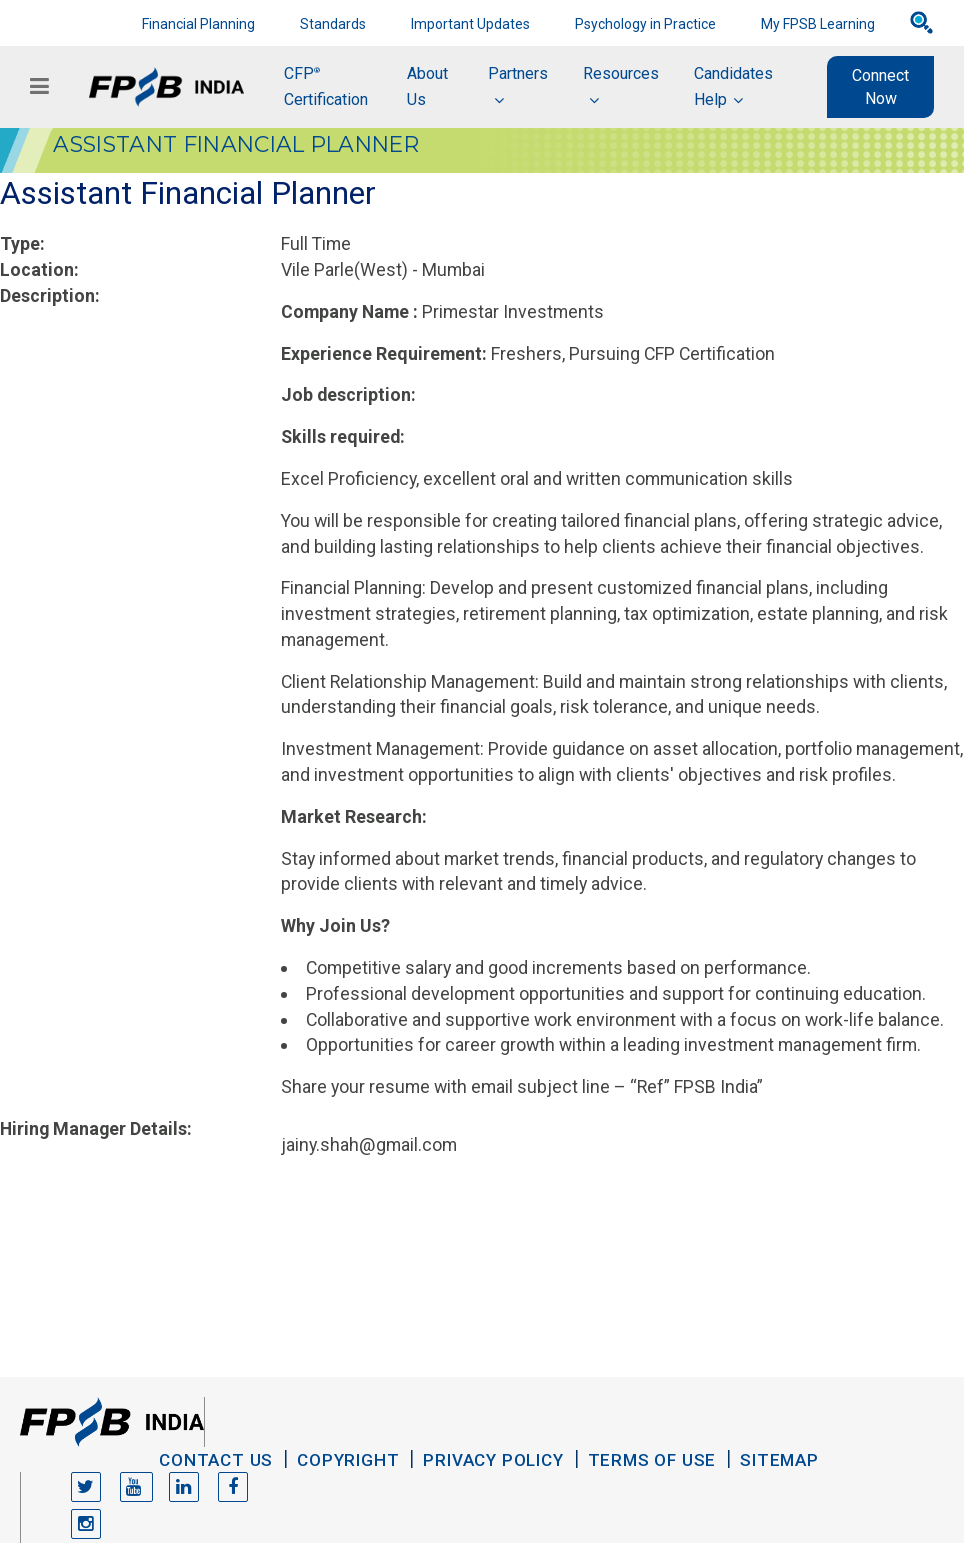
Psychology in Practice (645, 24)
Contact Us (216, 1460)
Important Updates (470, 24)
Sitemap (779, 1460)
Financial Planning (198, 24)
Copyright (348, 1460)
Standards (333, 24)
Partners (518, 73)
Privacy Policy (493, 1460)
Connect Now (880, 87)
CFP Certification (326, 86)
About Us (427, 86)
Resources (621, 73)
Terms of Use (652, 1460)
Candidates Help (733, 86)
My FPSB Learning (818, 24)
